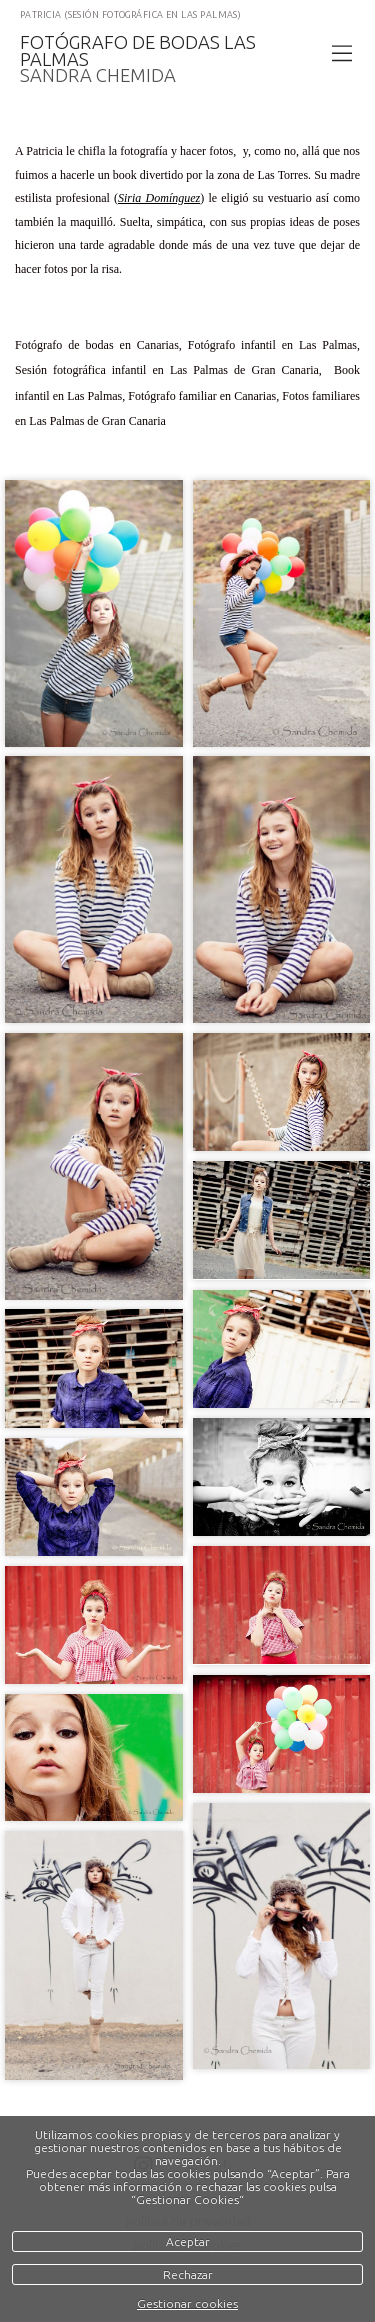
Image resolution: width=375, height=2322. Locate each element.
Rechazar (188, 2274)
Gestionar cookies (187, 2303)
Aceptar (188, 2241)
